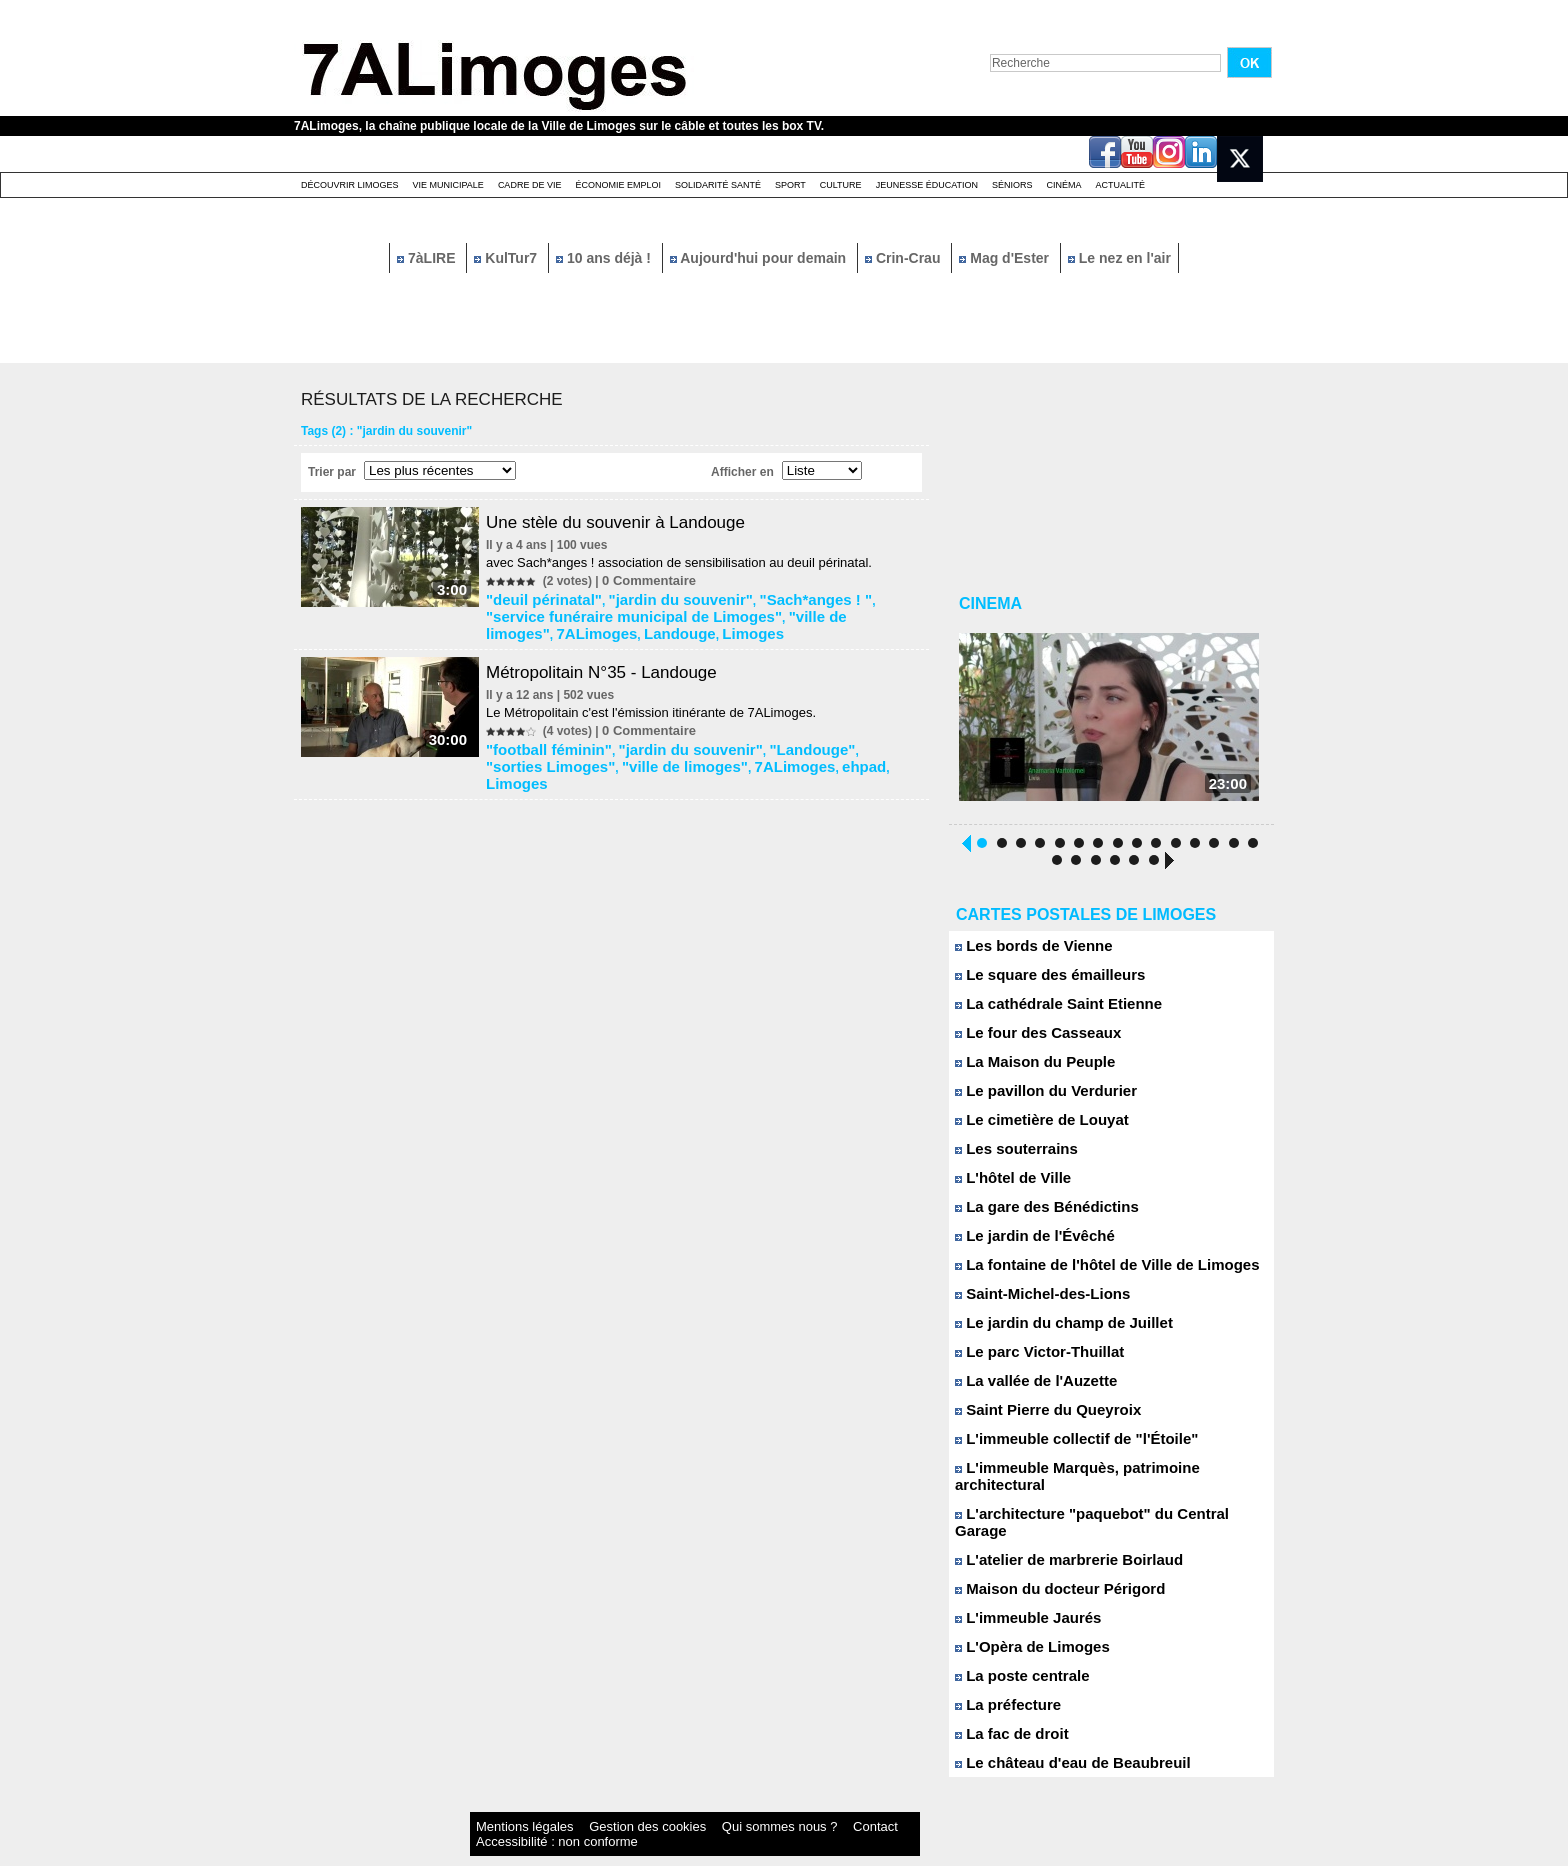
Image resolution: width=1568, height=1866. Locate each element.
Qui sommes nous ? (678, 1800)
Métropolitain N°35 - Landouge (616, 662)
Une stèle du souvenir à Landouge (631, 522)
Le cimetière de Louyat (1032, 1127)
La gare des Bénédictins (1036, 1214)
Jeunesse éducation (927, 185)
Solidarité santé (718, 185)
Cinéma (1064, 185)
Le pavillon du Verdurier (1035, 1098)
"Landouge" (757, 737)
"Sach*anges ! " (760, 597)
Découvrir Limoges (350, 185)
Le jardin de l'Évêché (1025, 1243)
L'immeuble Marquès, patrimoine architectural (1103, 1475)
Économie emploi (618, 185)
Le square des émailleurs (1039, 982)
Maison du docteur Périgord (1047, 1562)
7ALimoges (772, 611)
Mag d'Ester (1006, 258)
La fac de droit (1005, 1707)
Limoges (518, 625)
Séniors (1012, 185)
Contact (744, 1800)
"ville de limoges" (682, 611)
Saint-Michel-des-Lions (1032, 1301)
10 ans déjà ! (605, 258)
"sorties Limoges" (850, 737)
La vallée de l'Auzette (1027, 1388)
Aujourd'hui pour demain (760, 258)
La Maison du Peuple (1026, 1069)
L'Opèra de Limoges (1023, 1620)
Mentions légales (508, 1800)
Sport (790, 185)
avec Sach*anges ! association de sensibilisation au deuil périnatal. (687, 562)
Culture (841, 185)
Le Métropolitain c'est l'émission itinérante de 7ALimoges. (659, 702)
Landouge (839, 611)
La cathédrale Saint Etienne (1046, 1011)
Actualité (1121, 185)
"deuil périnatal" (540, 597)
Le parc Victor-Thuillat (1030, 1359)
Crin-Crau (904, 258)
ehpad (690, 751)
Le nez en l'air (1119, 258)
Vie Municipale (448, 185)
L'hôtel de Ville (1007, 1185)
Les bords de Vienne (1025, 953)
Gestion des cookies (590, 1800)
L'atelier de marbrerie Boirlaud (1055, 1533)
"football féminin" (544, 737)
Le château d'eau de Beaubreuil (1058, 1736)
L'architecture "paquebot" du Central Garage (1099, 1504)
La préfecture (1002, 1678)
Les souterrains (1009, 1156)
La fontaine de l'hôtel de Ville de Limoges (1088, 1272)
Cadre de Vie (530, 185)
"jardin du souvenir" (650, 597)
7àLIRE (428, 258)
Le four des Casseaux (1028, 1040)
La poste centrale (1015, 1649)
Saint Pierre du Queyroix (1037, 1417)
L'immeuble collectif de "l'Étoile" (1062, 1446)
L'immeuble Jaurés (1020, 1591)
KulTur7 (507, 258)
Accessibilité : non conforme (823, 1800)
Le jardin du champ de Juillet (1051, 1330)
